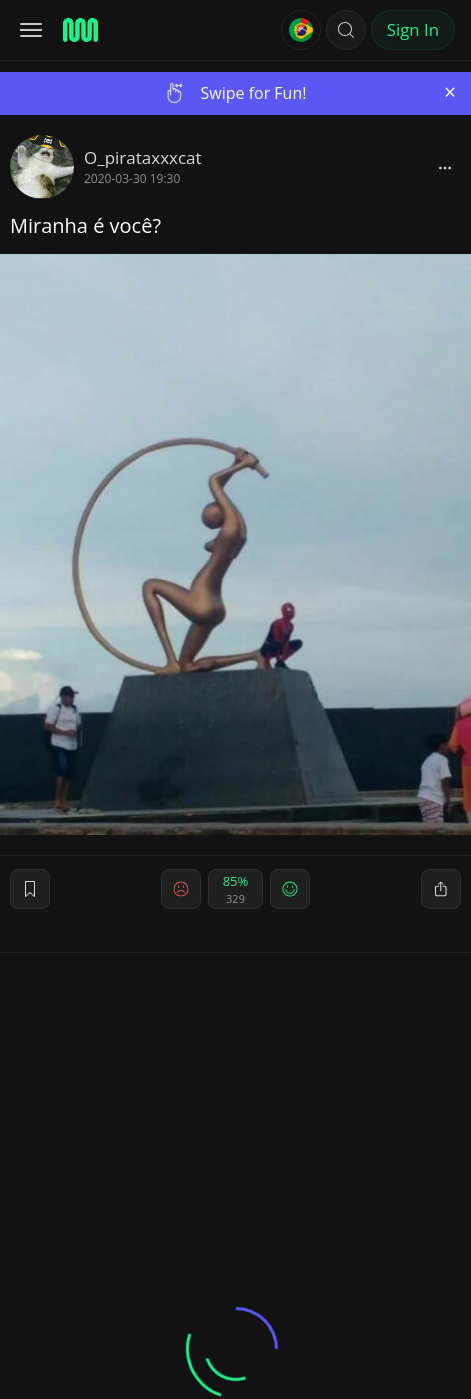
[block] (445, 167)
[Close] (450, 92)
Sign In (413, 29)
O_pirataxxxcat (143, 157)
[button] (346, 30)
